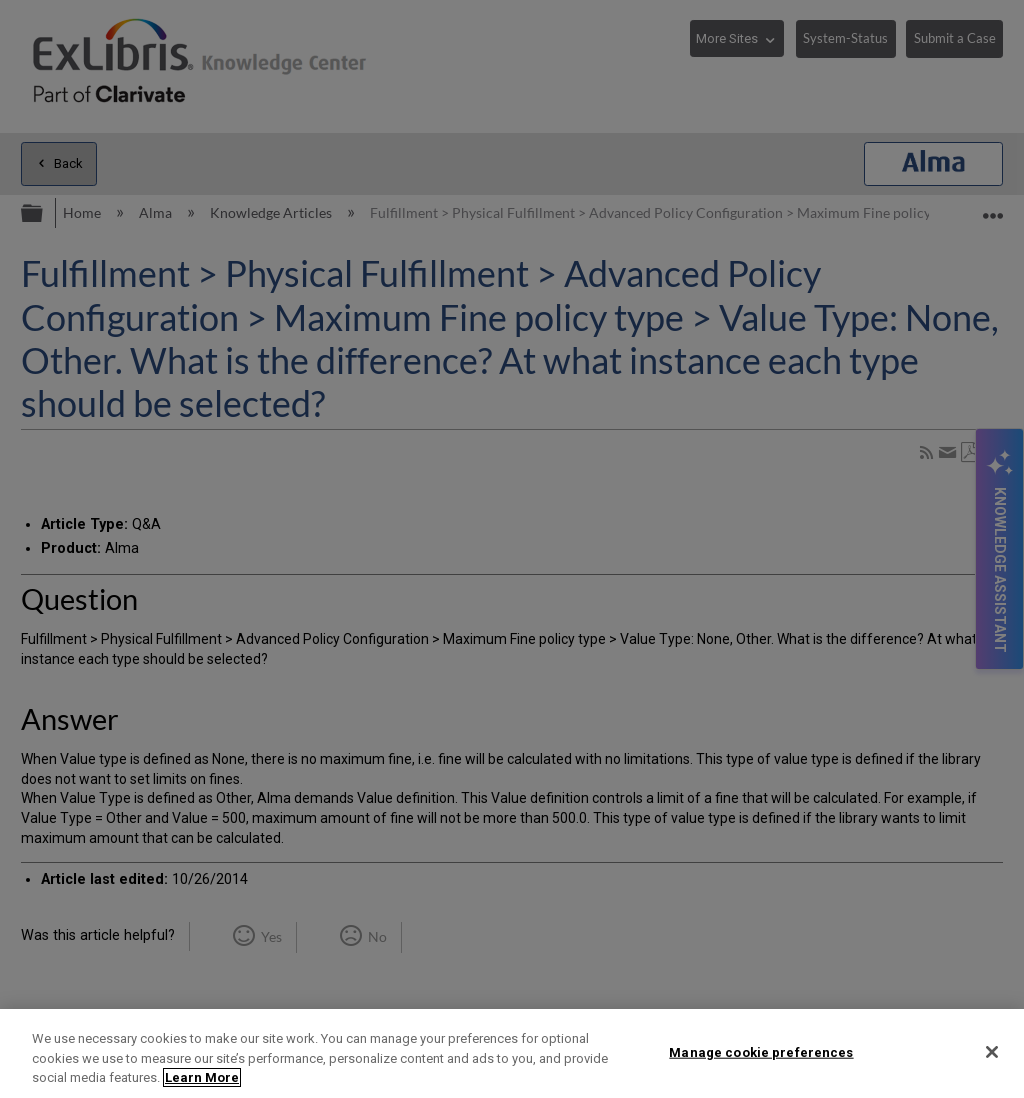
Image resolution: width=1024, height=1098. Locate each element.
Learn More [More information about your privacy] (202, 1077)
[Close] (992, 1052)
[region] (512, 1053)
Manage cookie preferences (761, 1051)
